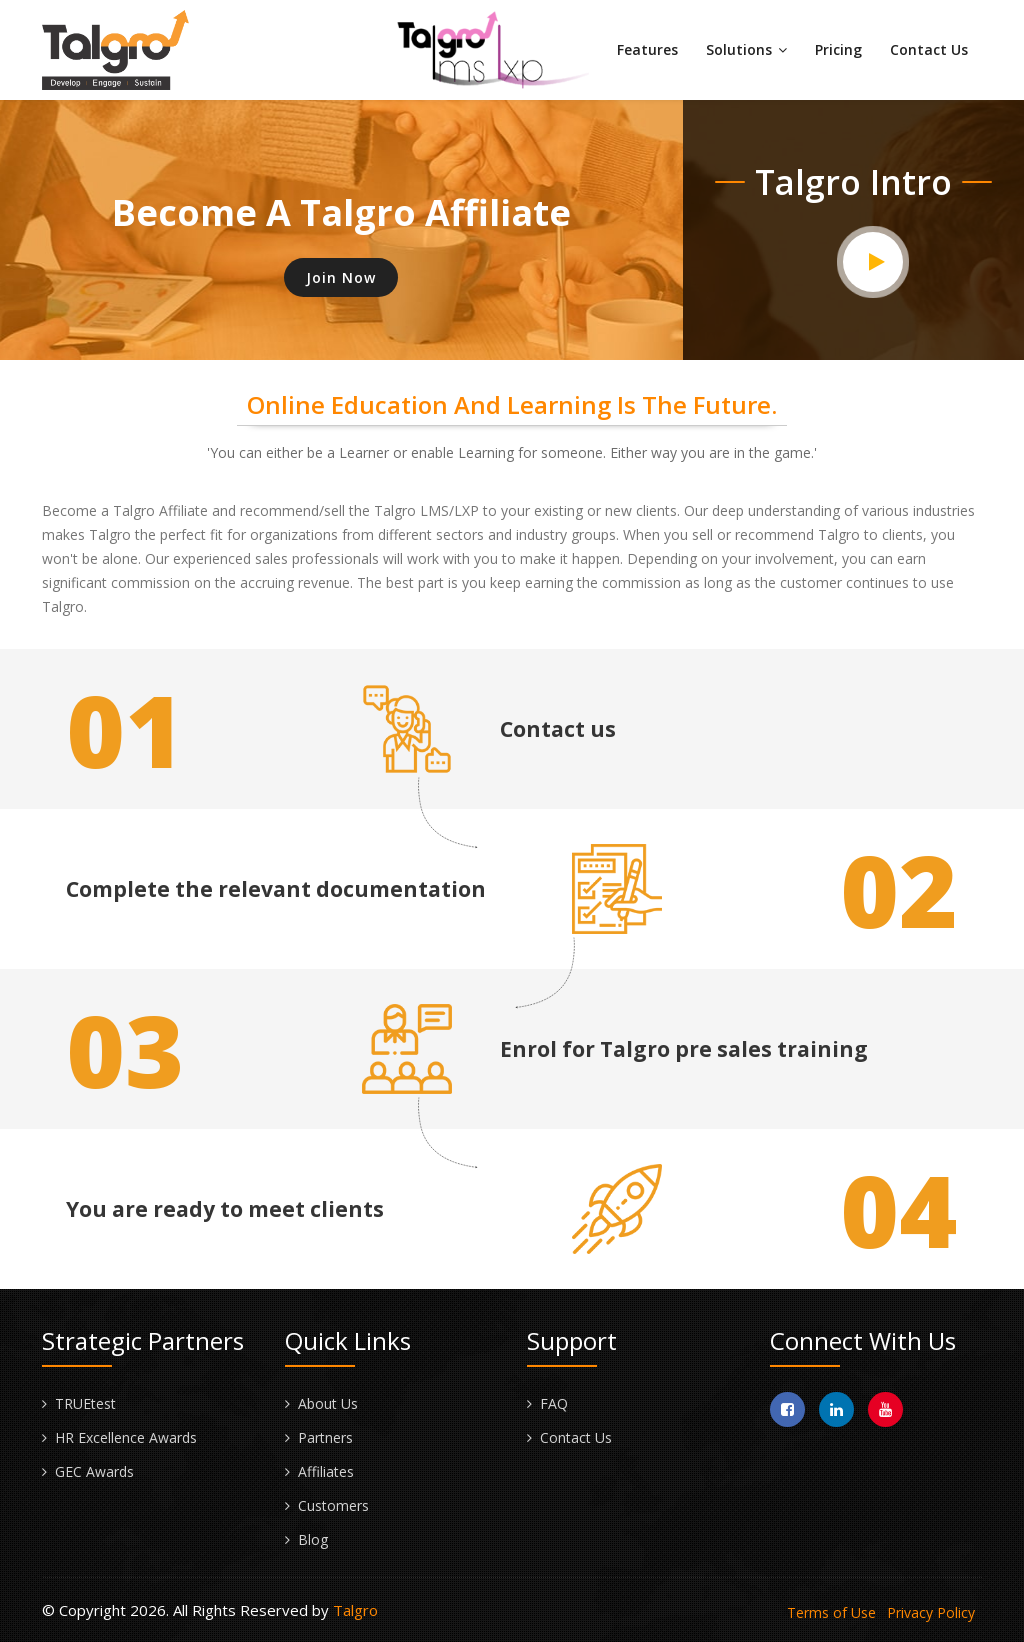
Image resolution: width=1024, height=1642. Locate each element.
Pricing (838, 49)
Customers (333, 1505)
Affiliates (326, 1471)
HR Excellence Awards (126, 1437)
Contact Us (929, 49)
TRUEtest (85, 1403)
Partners (325, 1437)
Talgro (355, 1610)
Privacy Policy (931, 1612)
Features (647, 49)
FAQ (554, 1403)
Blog (313, 1539)
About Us (328, 1403)
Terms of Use (831, 1612)
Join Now (341, 277)
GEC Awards (94, 1471)
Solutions (746, 49)
